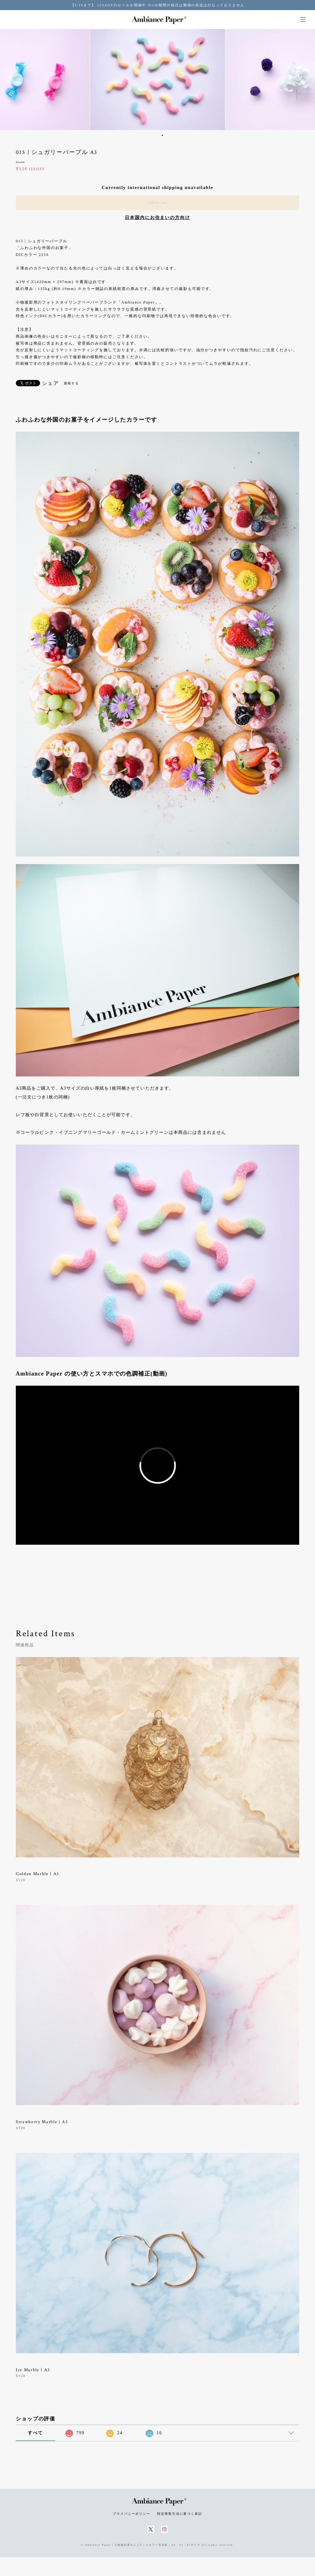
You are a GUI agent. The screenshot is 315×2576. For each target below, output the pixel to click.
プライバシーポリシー (131, 2513)
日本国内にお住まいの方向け (157, 217)
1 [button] (153, 135)
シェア (50, 383)
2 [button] (158, 135)
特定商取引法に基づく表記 (179, 2513)
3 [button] (162, 135)
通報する (71, 383)
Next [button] (305, 79)
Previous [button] (9, 79)
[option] (157, 79)
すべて (35, 2433)
